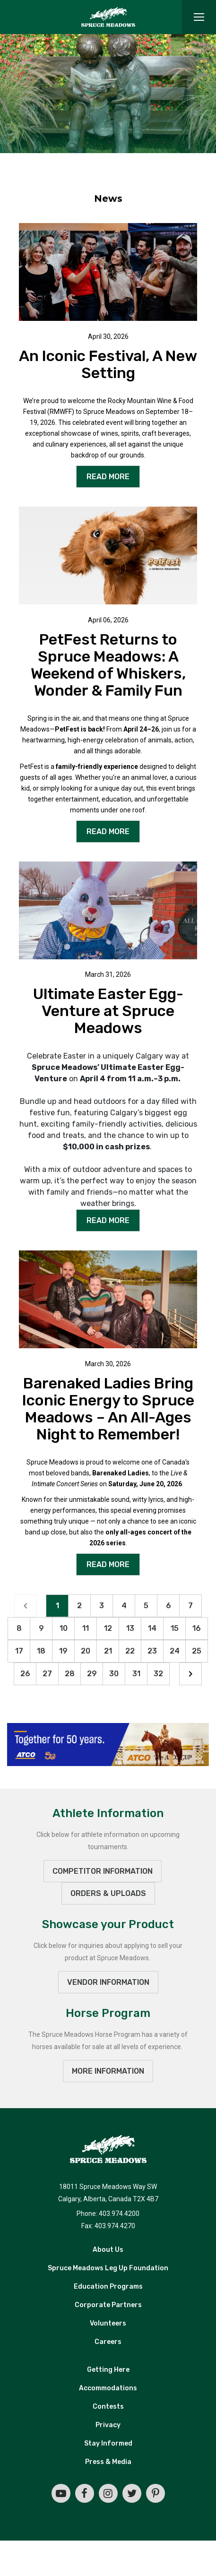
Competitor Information (102, 1872)
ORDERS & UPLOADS (108, 1894)
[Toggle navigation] (199, 17)
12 (108, 1628)
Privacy (108, 2426)
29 (92, 1674)
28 (70, 1674)
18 (41, 1651)
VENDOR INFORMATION (108, 1983)
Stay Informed (108, 2444)
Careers (108, 2343)
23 (152, 1651)
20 (85, 1651)
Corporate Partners (108, 2306)
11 (85, 1628)
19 (63, 1651)
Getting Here (108, 2371)
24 (175, 1651)
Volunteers (108, 2324)
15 (175, 1628)
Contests (108, 2408)
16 (196, 1628)
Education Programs (108, 2287)
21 (108, 1651)
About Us (108, 2251)
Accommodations (108, 2389)
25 (196, 1651)
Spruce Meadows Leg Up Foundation (108, 2269)
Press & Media (108, 2463)
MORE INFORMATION (108, 2072)
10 (64, 1628)
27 (47, 1674)
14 (152, 1628)
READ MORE (108, 477)
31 (136, 1674)
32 (158, 1674)
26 (25, 1674)
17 (19, 1651)
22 (130, 1651)
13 (130, 1628)
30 (114, 1674)
